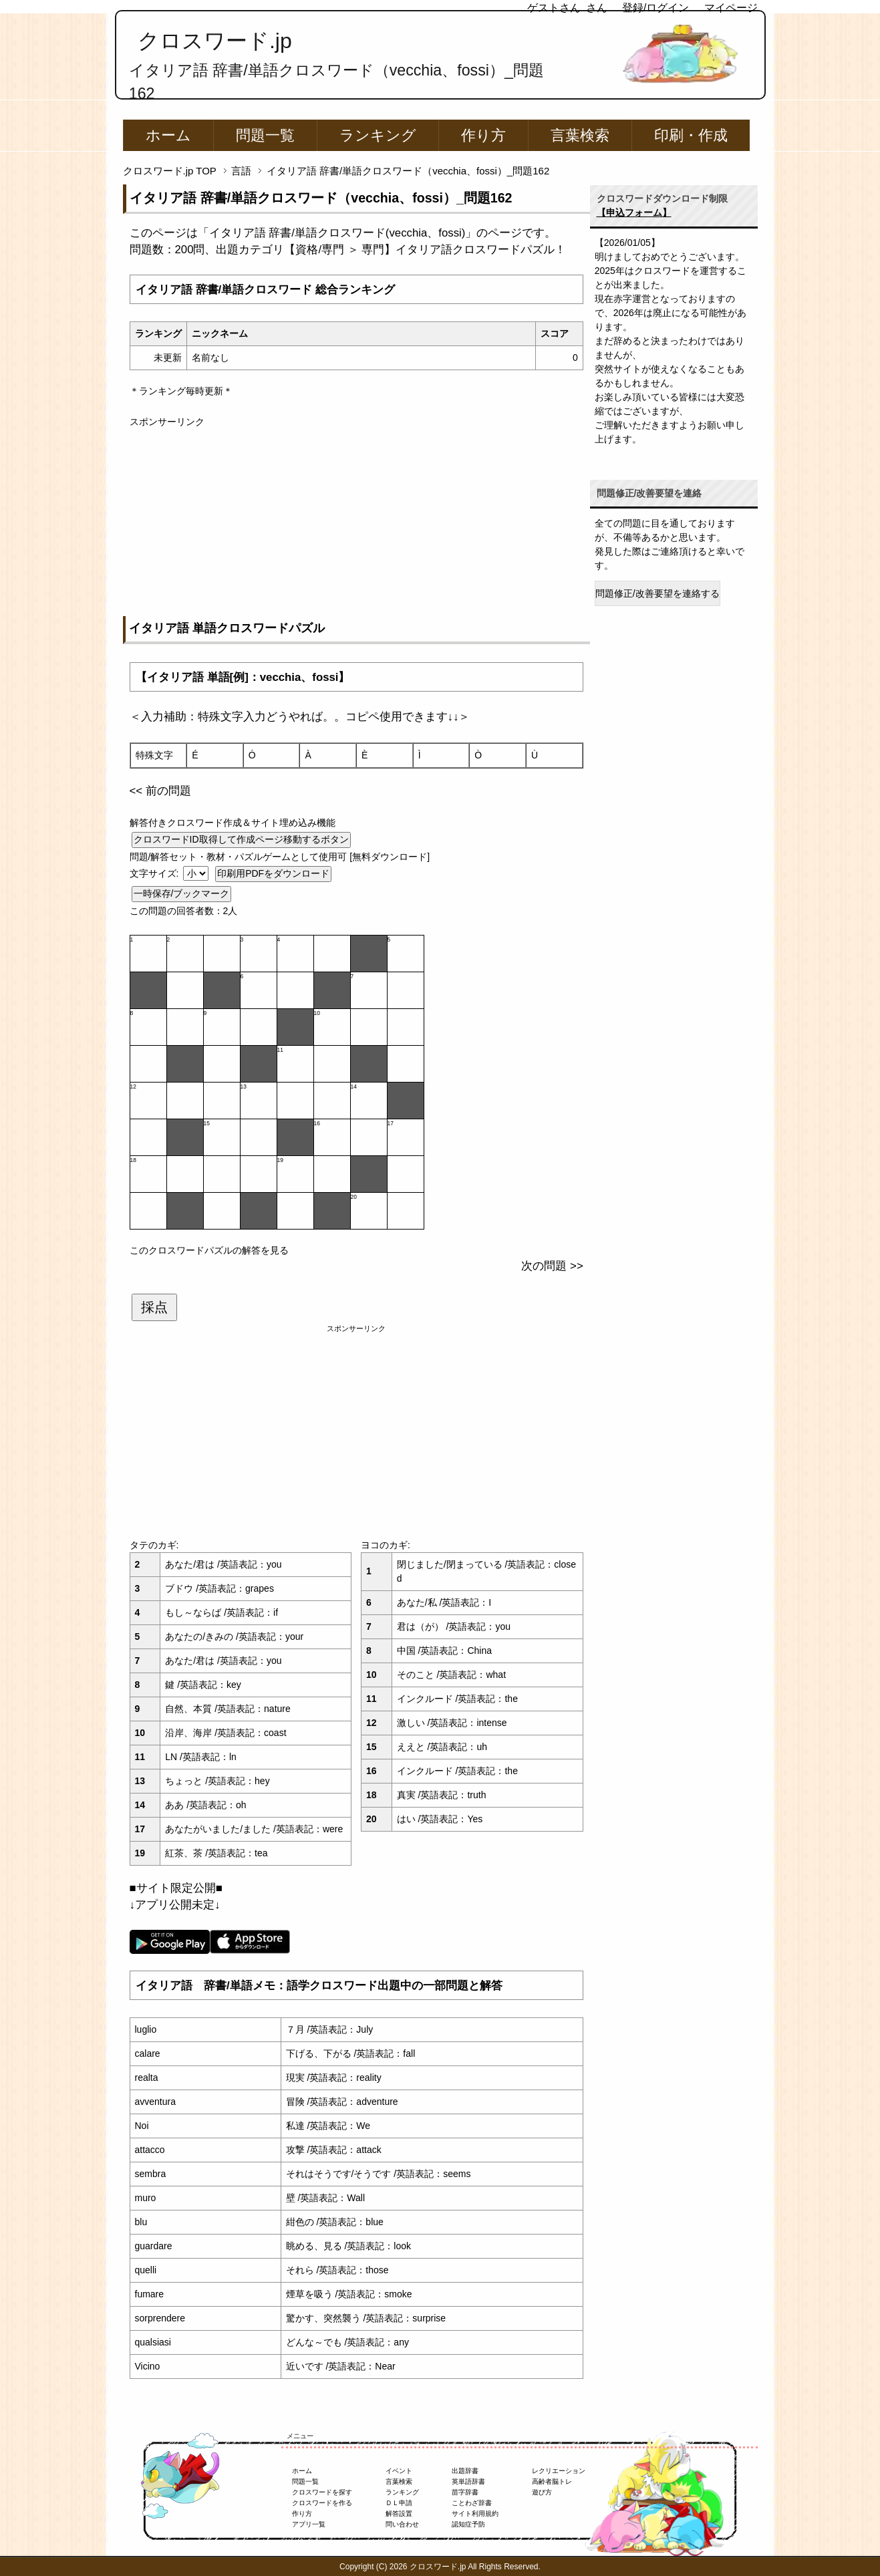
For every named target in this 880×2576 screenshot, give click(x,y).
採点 (154, 1307)
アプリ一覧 (308, 2524)
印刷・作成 (691, 135)
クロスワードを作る (322, 2503)
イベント (399, 2470)
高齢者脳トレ (552, 2481)
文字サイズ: (156, 873)
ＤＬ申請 (399, 2503)
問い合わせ (402, 2524)
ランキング (377, 135)
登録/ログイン (655, 7)
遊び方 (542, 2492)
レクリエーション (558, 2470)
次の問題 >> (552, 1266)
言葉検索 (580, 135)
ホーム (168, 135)
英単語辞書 (468, 2481)
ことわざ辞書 (472, 2503)
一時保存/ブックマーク (182, 893)
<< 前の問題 (160, 790)
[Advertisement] (356, 522)
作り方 (483, 135)
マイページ (731, 7)
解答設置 (399, 2513)
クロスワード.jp (215, 41)
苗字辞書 (465, 2492)
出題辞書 (465, 2470)
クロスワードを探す (322, 2492)
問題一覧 (265, 135)
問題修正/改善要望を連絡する (657, 593)
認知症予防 (468, 2524)
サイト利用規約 (475, 2513)
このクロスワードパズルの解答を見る (209, 1250)
